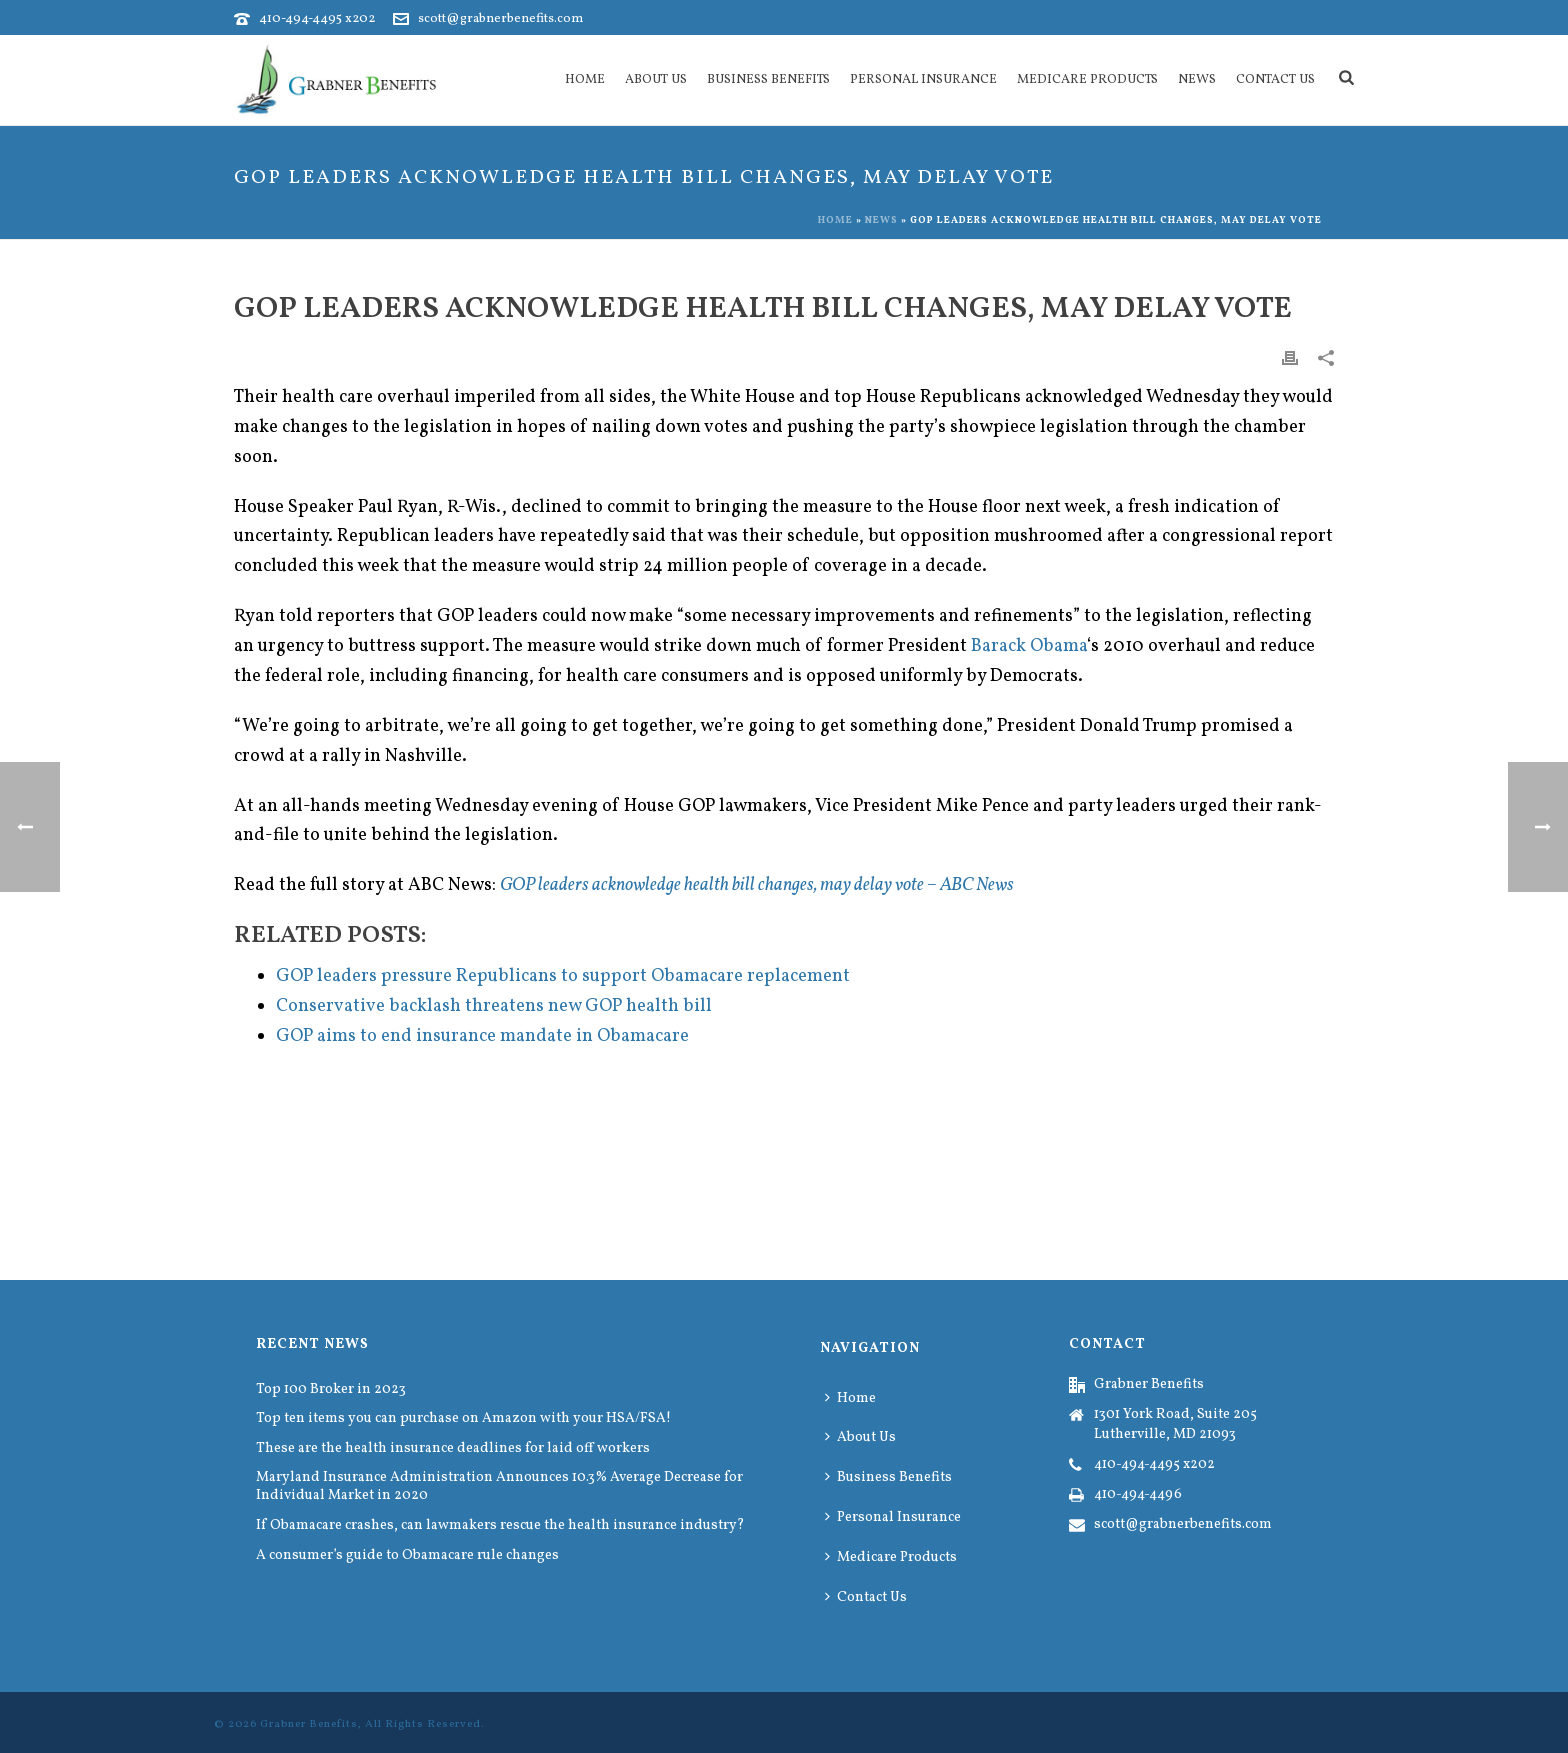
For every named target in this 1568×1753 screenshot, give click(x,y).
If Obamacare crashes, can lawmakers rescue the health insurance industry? (500, 1526)
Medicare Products (1087, 80)
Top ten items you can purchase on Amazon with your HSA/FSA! (463, 1419)
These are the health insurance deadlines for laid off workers (453, 1449)
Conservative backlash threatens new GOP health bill (494, 1006)
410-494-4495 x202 (317, 19)
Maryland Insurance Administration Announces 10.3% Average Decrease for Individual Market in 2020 (499, 1487)
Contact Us (1275, 80)
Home (585, 80)
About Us (656, 80)
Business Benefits (768, 80)
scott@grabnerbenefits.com (500, 19)
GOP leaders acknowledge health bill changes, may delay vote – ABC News (757, 885)
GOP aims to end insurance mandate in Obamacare (482, 1036)
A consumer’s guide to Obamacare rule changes (407, 1556)
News (1197, 80)
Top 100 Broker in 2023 (331, 1390)
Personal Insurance (923, 80)
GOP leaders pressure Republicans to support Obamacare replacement (563, 976)
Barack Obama (1029, 646)
